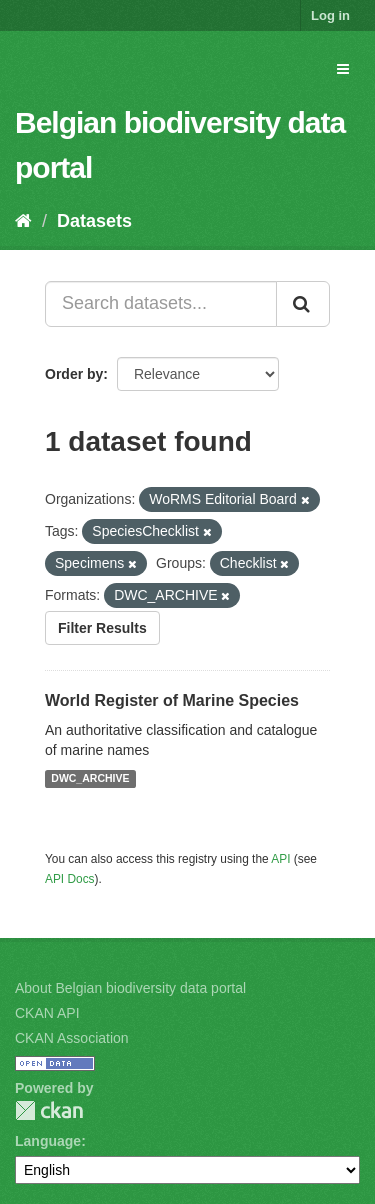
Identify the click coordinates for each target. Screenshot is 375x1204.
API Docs (70, 879)
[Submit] (303, 304)
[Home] (23, 221)
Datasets (94, 221)
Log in (330, 15)
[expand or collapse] (343, 69)
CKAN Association (72, 1038)
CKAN (49, 1110)
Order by (74, 374)
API (280, 859)
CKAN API (47, 1013)
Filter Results (102, 628)
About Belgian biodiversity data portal (130, 988)
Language (48, 1141)
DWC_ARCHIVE (90, 779)
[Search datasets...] (161, 304)
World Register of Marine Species (172, 700)
